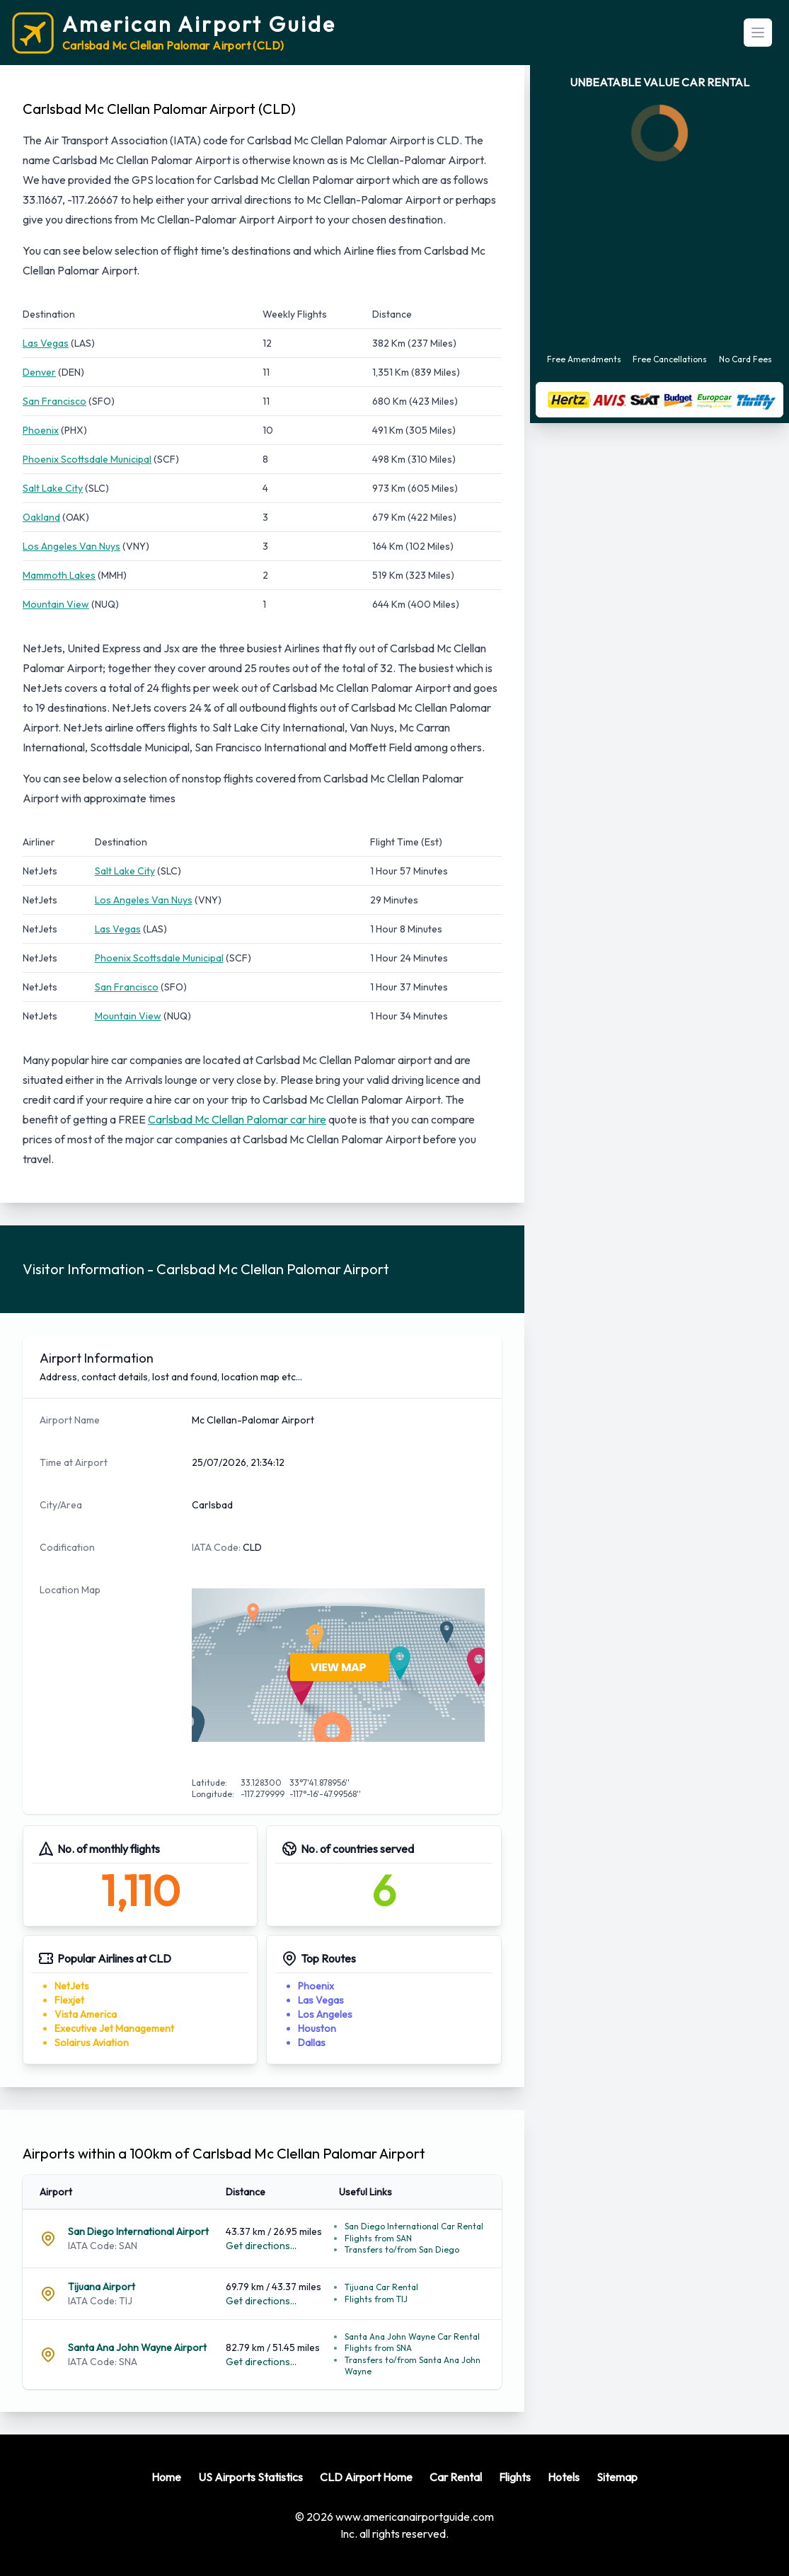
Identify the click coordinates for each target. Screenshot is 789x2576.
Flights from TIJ (376, 2299)
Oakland (41, 517)
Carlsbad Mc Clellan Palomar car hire (237, 1119)
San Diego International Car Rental (414, 2226)
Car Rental (456, 2477)
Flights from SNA (378, 2348)
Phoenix (41, 430)
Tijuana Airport (101, 2286)
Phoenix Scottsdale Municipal (87, 459)
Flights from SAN (378, 2238)
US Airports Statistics (250, 2477)
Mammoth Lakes (59, 575)
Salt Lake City (53, 488)
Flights (515, 2477)
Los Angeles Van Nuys (71, 546)
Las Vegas (46, 343)
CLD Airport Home (366, 2477)
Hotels (564, 2477)
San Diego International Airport (138, 2231)
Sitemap (617, 2477)
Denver (39, 372)
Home (166, 2477)
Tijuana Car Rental (381, 2287)
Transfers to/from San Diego (402, 2249)
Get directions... (261, 2245)
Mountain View (56, 604)
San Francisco (54, 401)
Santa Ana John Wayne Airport (137, 2347)
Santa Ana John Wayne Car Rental (412, 2336)
